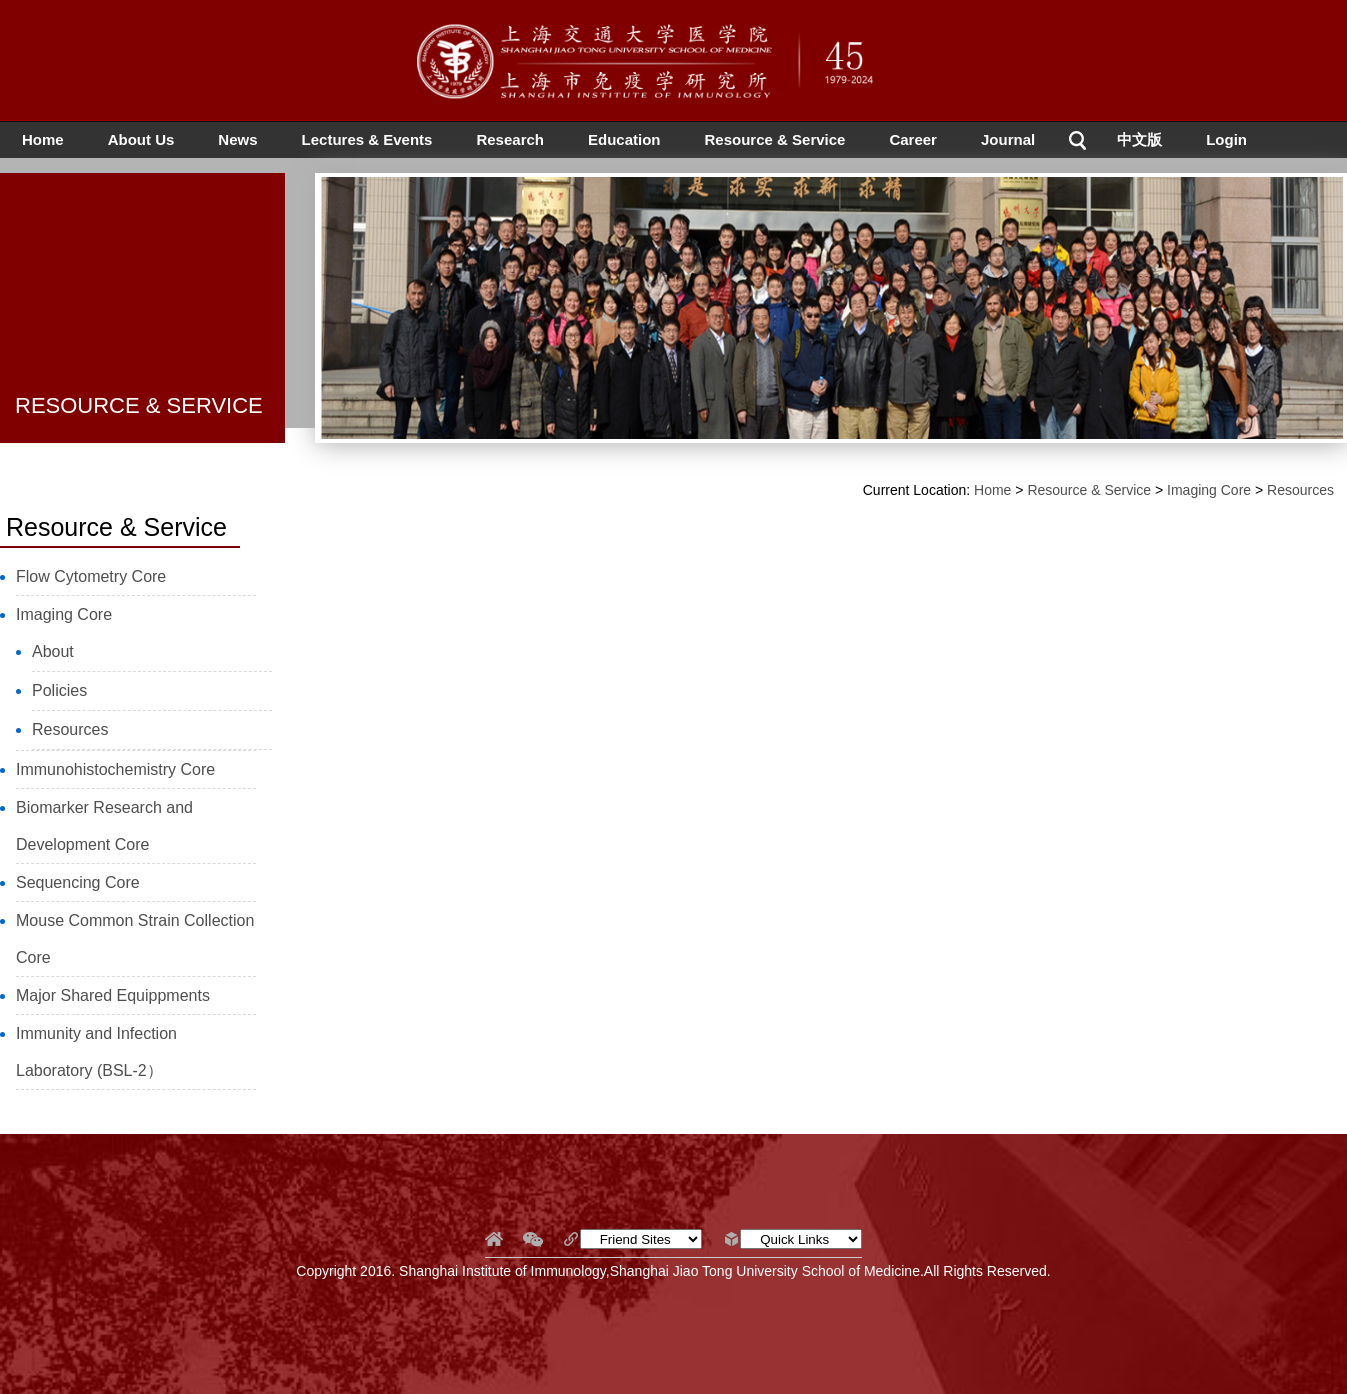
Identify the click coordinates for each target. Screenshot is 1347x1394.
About (53, 651)
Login (1226, 139)
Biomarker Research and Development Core (104, 826)
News (237, 139)
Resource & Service (775, 139)
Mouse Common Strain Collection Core (135, 939)
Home (43, 139)
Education (624, 139)
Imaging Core (64, 614)
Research (510, 139)
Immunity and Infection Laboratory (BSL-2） (96, 1052)
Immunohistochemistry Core (115, 769)
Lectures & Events (367, 139)
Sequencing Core (78, 882)
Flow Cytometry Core (91, 576)
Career (913, 139)
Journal (1008, 139)
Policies (59, 690)
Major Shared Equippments (113, 995)
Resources (70, 729)
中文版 (1139, 139)
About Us (141, 139)
